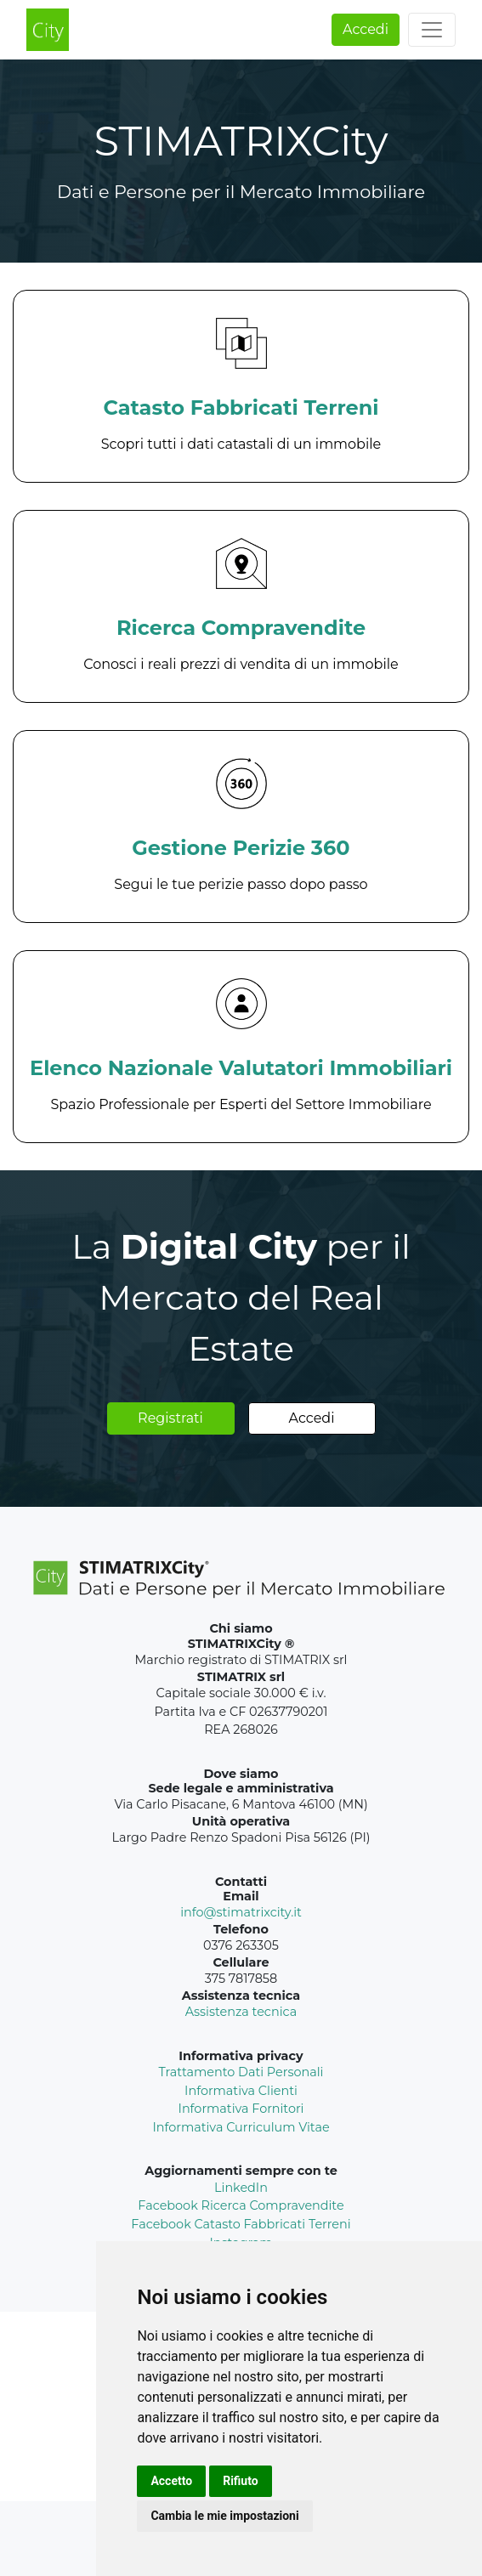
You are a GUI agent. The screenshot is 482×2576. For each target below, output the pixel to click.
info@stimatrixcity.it (241, 1912)
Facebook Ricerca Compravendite (240, 2205)
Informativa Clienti (241, 2090)
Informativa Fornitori (241, 2108)
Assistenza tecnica (241, 2011)
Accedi (365, 29)
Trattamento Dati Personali (241, 2072)
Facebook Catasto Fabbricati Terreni (240, 2224)
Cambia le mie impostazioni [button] (224, 2515)
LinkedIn (241, 2187)
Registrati (170, 1418)
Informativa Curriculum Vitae (240, 2127)
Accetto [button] (171, 2481)
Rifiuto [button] (240, 2481)
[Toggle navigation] (432, 30)
